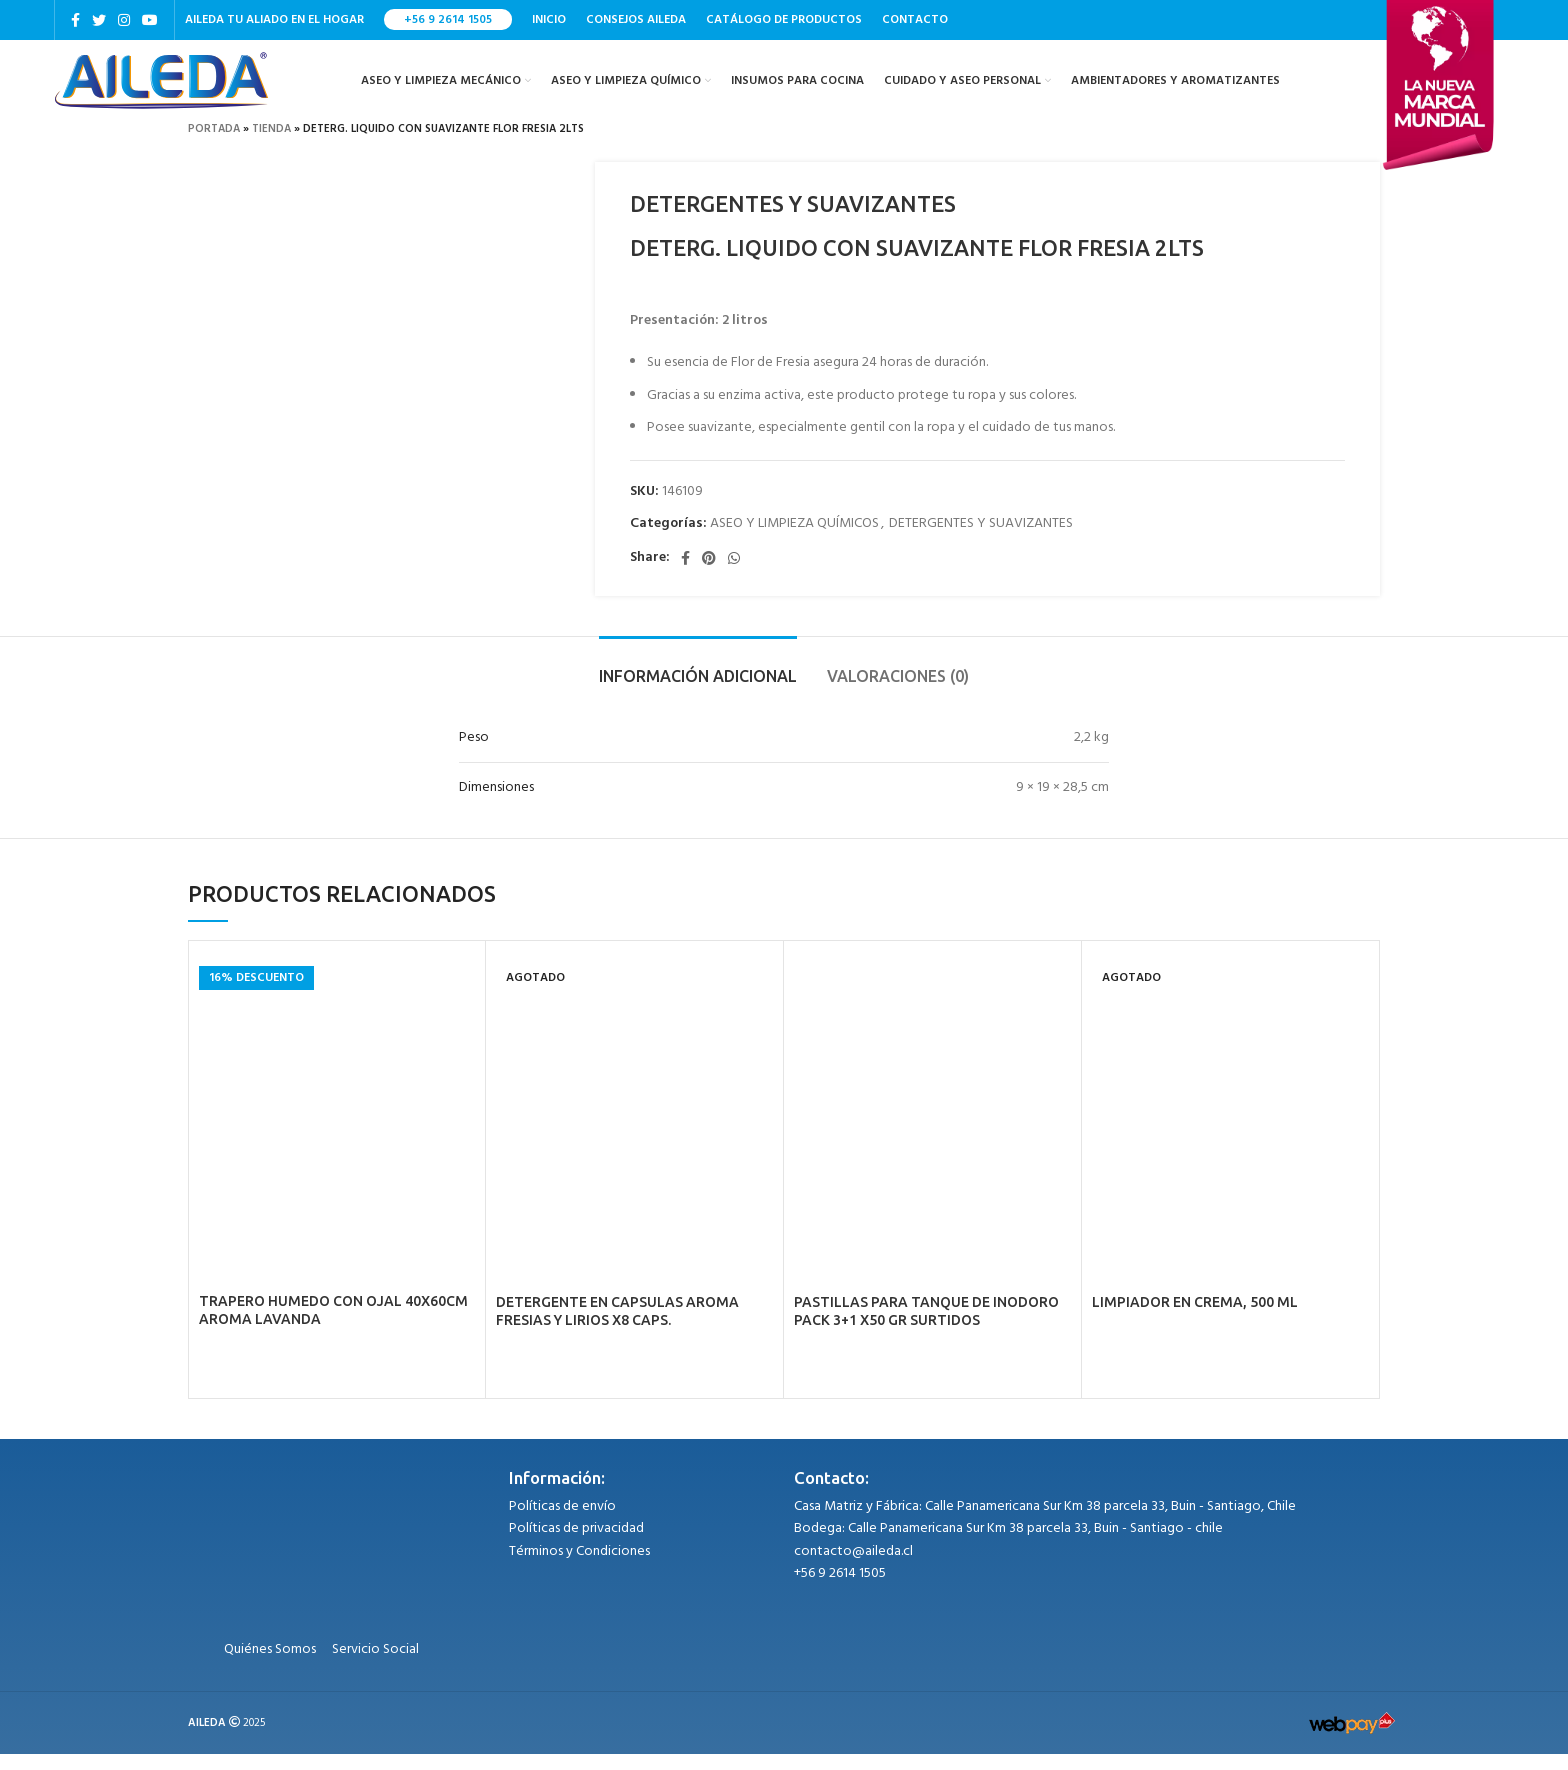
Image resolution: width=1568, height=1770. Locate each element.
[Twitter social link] (99, 21)
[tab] (698, 682)
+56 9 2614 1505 (448, 21)
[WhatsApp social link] (734, 574)
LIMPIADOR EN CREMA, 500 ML (1195, 1318)
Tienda (271, 145)
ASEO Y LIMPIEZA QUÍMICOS (794, 539)
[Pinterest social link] (709, 574)
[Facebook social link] (75, 21)
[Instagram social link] (124, 21)
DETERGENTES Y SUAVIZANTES (981, 539)
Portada (214, 145)
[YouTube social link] (150, 21)
